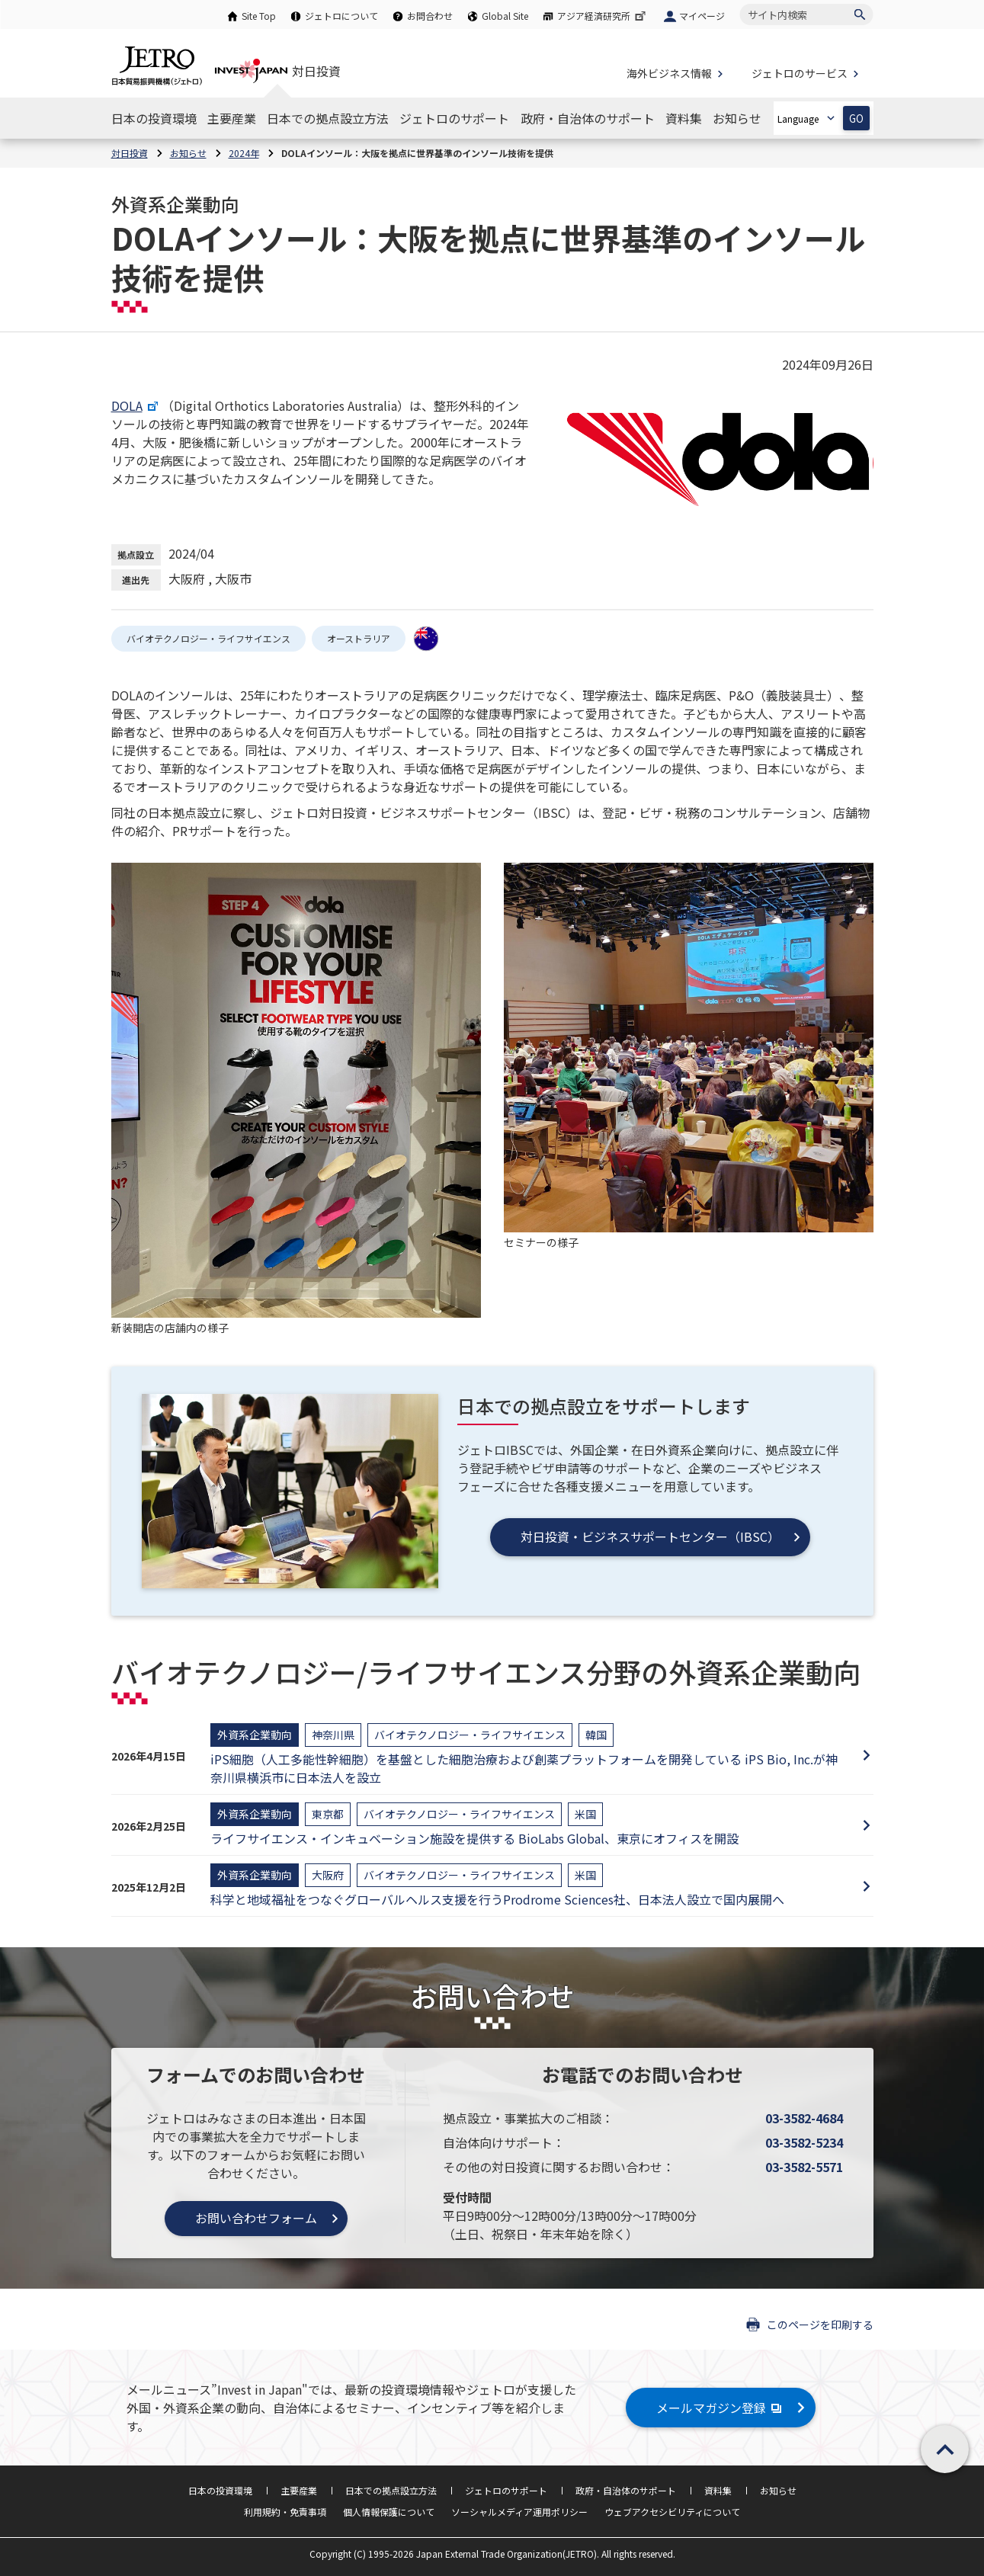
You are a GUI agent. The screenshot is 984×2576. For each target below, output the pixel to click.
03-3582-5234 (804, 2142)
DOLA (136, 405)
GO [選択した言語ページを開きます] (856, 118)
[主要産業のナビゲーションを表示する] (232, 118)
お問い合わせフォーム (256, 2218)
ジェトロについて (341, 15)
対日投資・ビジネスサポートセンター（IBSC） (650, 1536)
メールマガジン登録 (720, 2407)
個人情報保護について (388, 2511)
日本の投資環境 (220, 2490)
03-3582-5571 (804, 2167)
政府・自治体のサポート (625, 2490)
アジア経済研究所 (603, 15)
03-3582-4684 (804, 2118)
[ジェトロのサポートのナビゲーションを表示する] (454, 118)
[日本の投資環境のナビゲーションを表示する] (154, 118)
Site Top (259, 15)
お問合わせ (430, 15)
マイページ (702, 15)
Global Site (505, 15)
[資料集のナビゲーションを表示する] (684, 118)
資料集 (718, 2490)
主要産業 (298, 2490)
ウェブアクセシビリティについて (672, 2511)
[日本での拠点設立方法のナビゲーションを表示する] (327, 118)
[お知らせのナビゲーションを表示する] (737, 118)
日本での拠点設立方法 (391, 2490)
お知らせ (778, 2490)
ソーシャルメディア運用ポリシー (519, 2511)
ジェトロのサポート (506, 2490)
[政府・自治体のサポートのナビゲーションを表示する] (587, 118)
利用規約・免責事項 (285, 2511)
